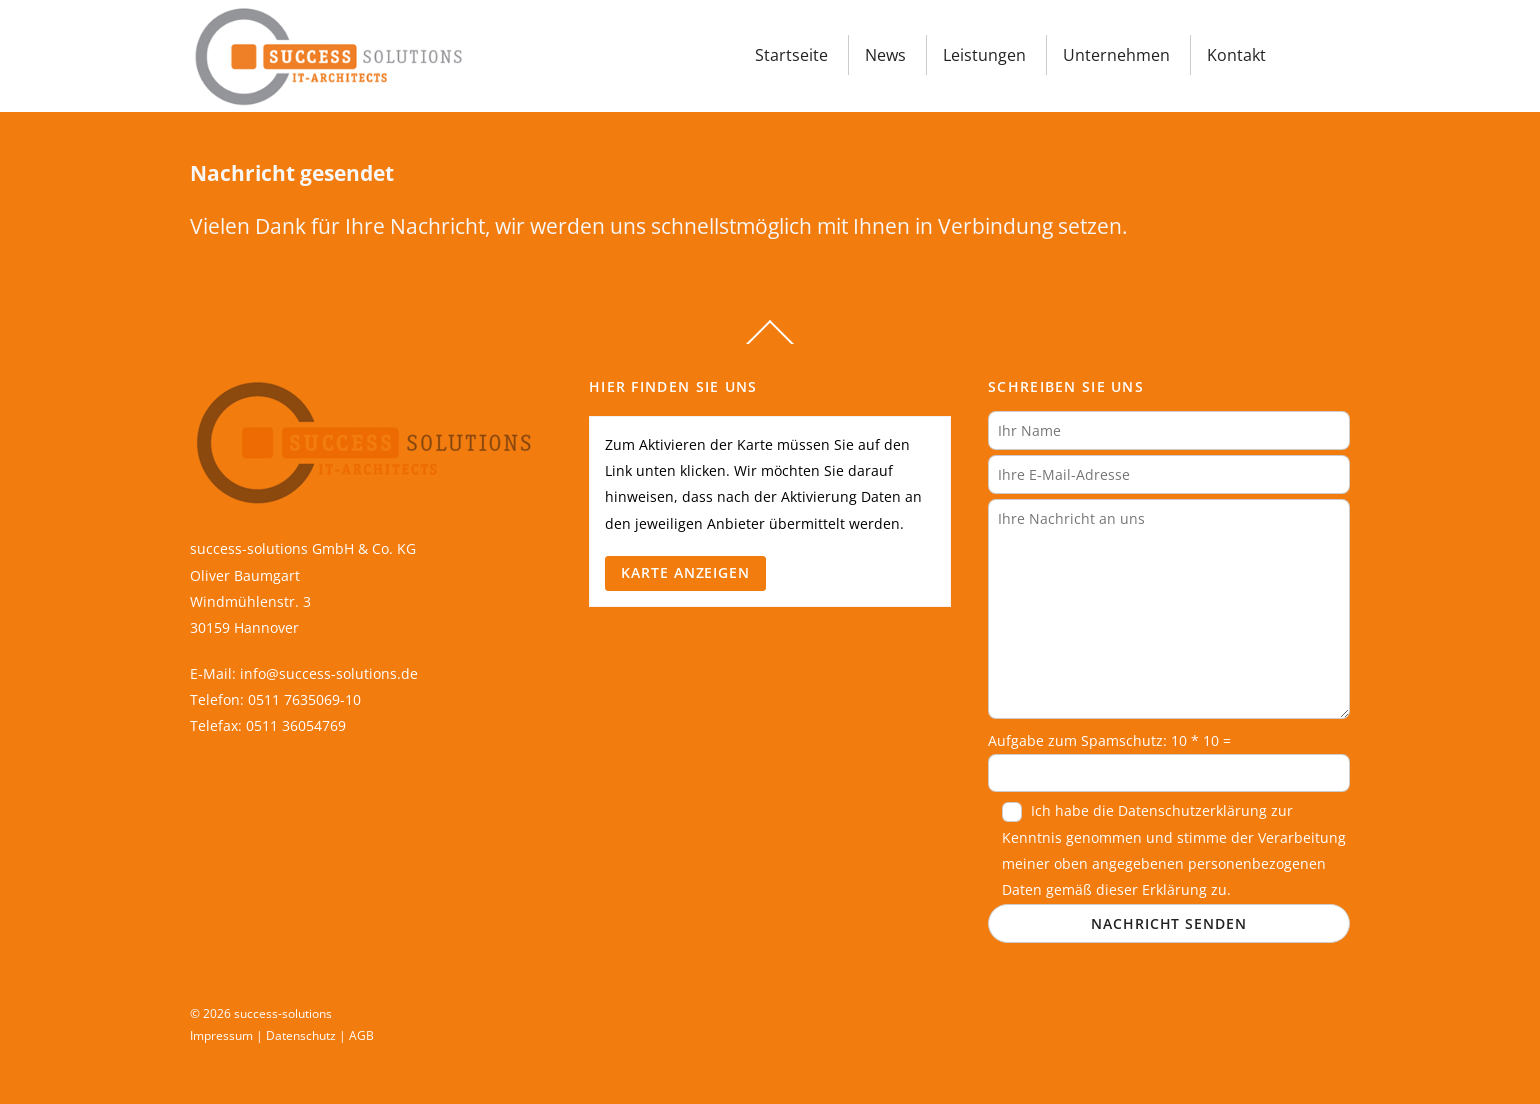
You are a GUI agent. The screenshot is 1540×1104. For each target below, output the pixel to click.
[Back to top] (770, 344)
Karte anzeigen (685, 572)
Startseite (791, 55)
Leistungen (984, 55)
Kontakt (1236, 55)
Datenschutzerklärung (1192, 810)
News (885, 55)
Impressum (221, 1035)
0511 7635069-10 (304, 699)
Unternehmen (1116, 55)
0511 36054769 (296, 725)
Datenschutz (301, 1035)
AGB (361, 1035)
